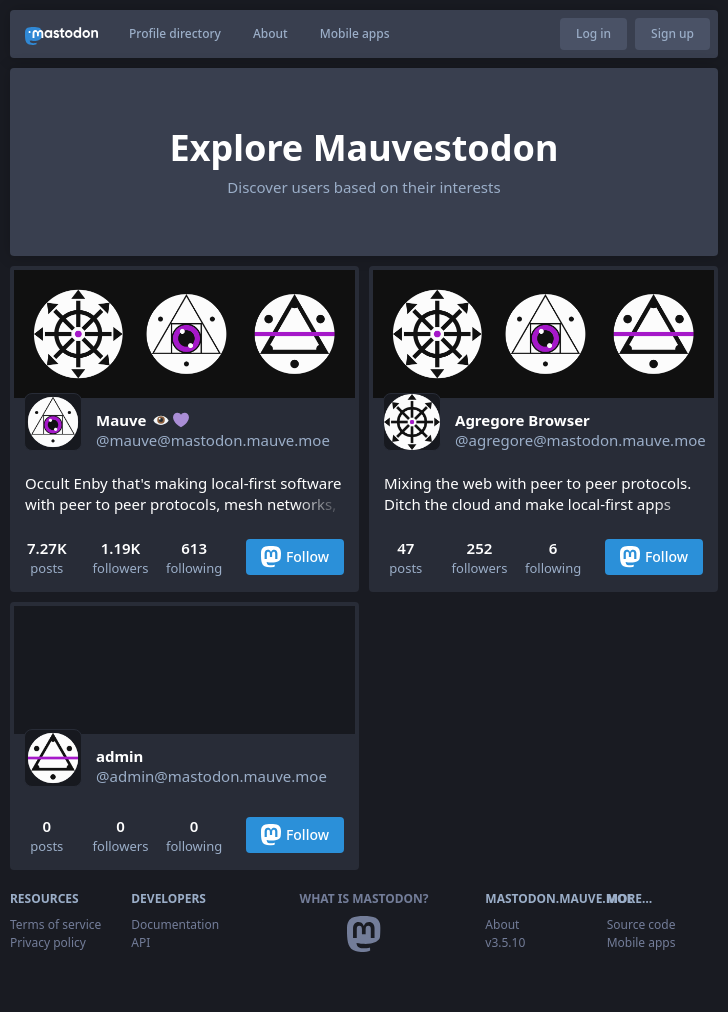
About (270, 33)
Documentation (175, 924)
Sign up (672, 33)
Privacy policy (48, 942)
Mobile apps (355, 33)
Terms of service (55, 924)
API (140, 942)
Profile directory (175, 33)
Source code (641, 924)
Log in (593, 33)
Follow (295, 556)
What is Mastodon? (364, 898)
